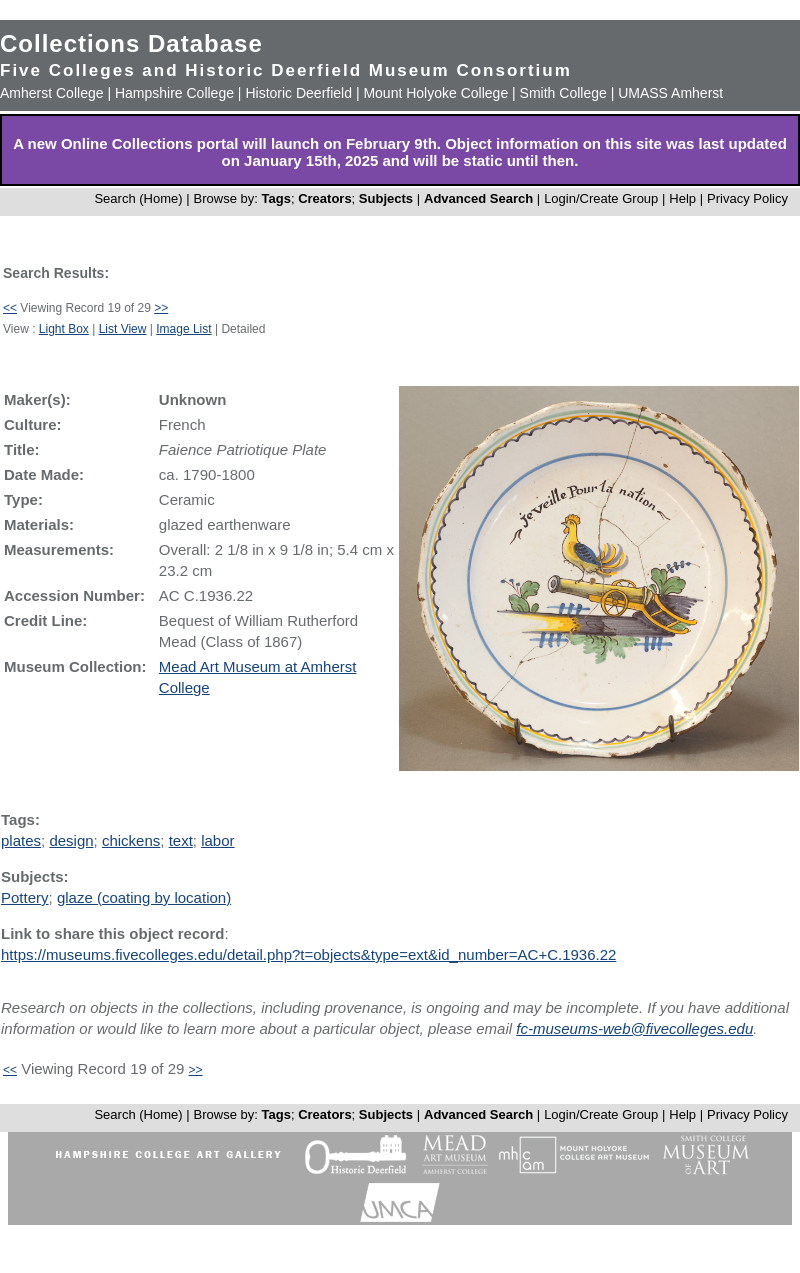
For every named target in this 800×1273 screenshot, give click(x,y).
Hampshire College (174, 93)
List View (123, 329)
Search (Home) (138, 198)
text (181, 840)
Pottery (25, 897)
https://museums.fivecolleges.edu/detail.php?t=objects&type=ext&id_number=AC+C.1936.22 (308, 954)
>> (161, 308)
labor (217, 840)
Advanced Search (478, 198)
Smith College (563, 93)
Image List (183, 329)
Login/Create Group (603, 198)
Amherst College (52, 93)
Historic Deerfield (298, 93)
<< (10, 308)
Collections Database (131, 43)
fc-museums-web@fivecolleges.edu (634, 1028)
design (71, 840)
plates (21, 840)
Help (682, 198)
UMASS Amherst (670, 93)
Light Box (64, 329)
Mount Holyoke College (435, 93)
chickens (131, 840)
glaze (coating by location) (144, 897)
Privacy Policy (747, 198)
